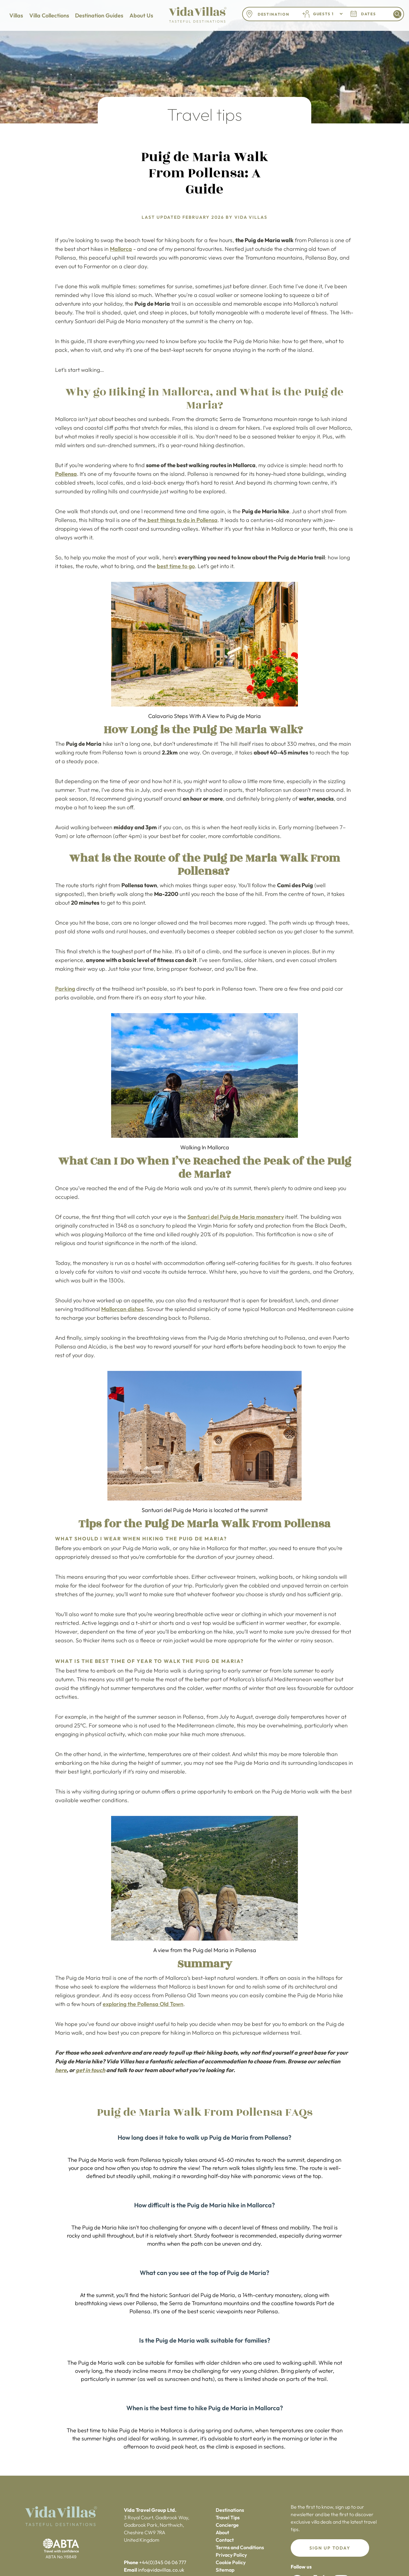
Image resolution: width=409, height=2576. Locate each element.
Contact (225, 2540)
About (222, 2532)
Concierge (227, 2525)
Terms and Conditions (240, 2547)
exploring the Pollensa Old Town (143, 2004)
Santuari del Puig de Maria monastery (235, 1216)
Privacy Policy (231, 2555)
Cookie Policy (231, 2562)
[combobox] (275, 14)
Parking (65, 988)
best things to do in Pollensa (182, 520)
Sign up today (329, 2548)
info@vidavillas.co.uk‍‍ (161, 2570)
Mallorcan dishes (122, 1309)
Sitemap (225, 2570)
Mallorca (121, 248)
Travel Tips (228, 2517)
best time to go (176, 566)
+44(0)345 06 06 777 (162, 2562)
